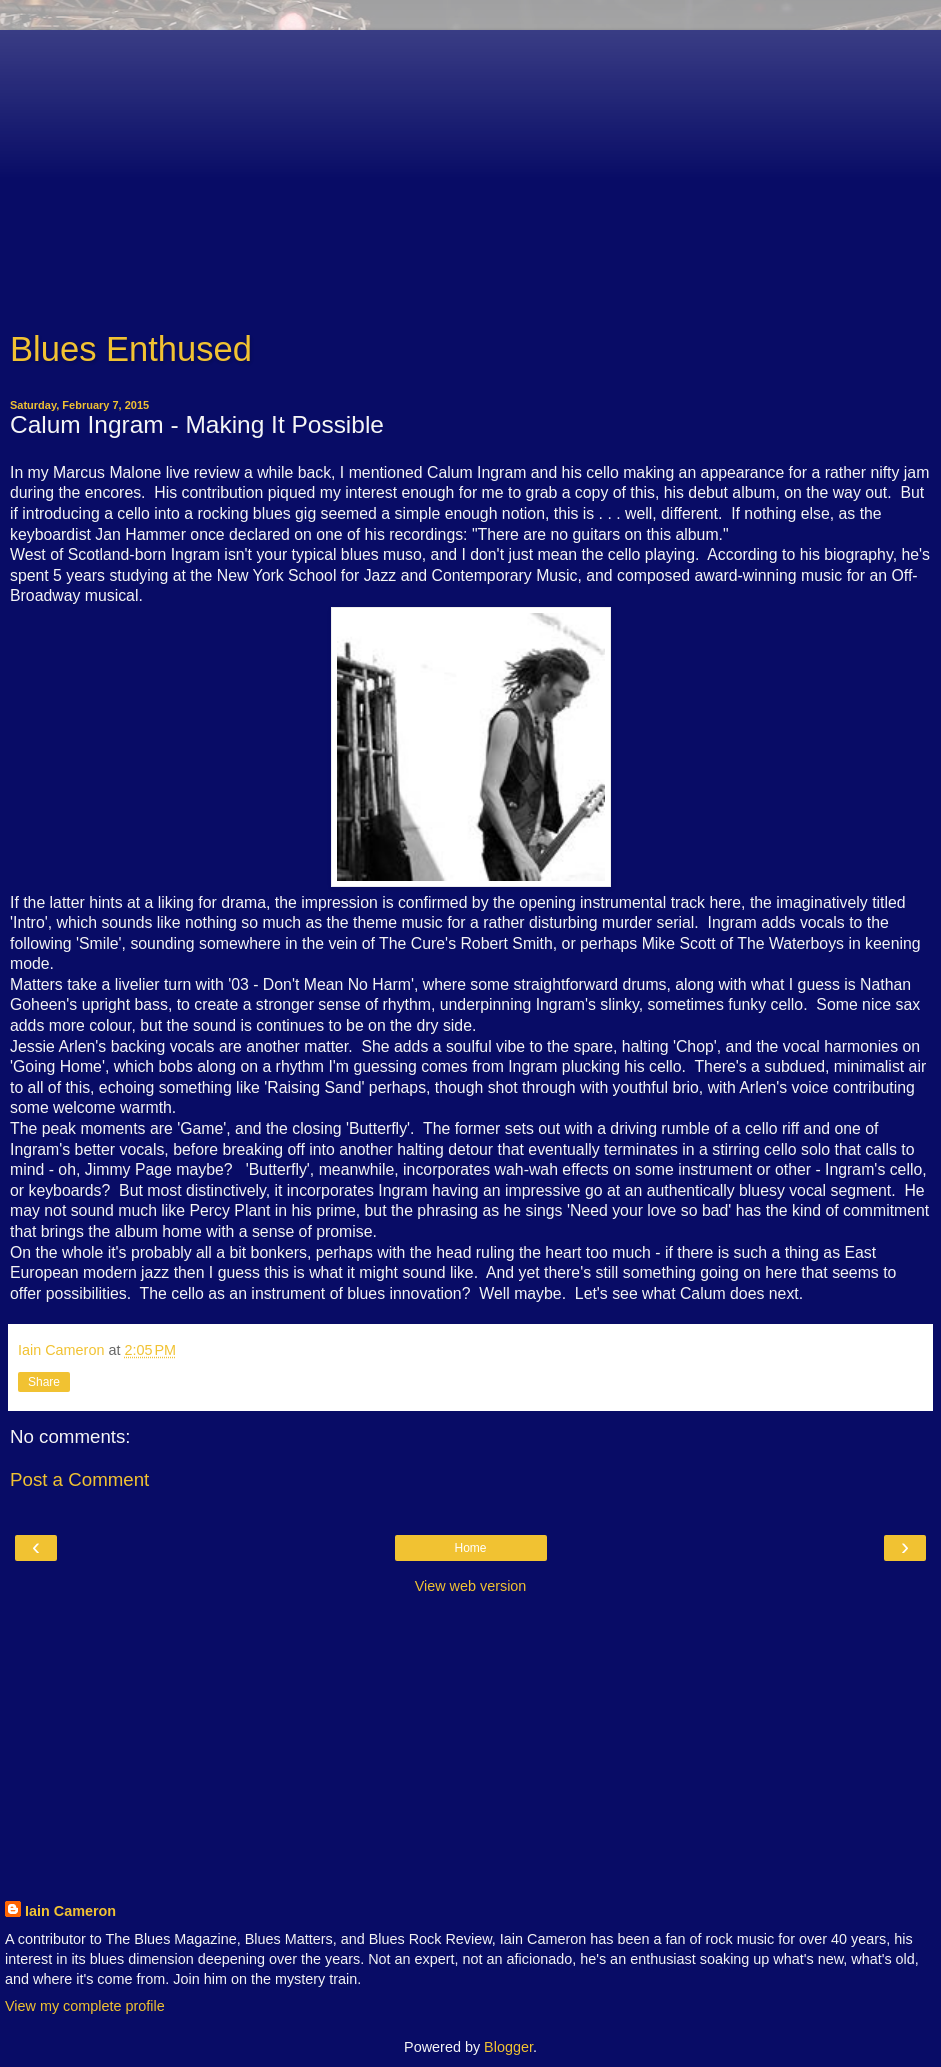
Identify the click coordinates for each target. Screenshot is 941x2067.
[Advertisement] (470, 170)
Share (44, 1382)
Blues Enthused (131, 349)
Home (470, 1548)
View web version (471, 1586)
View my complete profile (85, 2006)
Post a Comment (79, 1479)
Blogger (508, 2047)
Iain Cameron (70, 1911)
